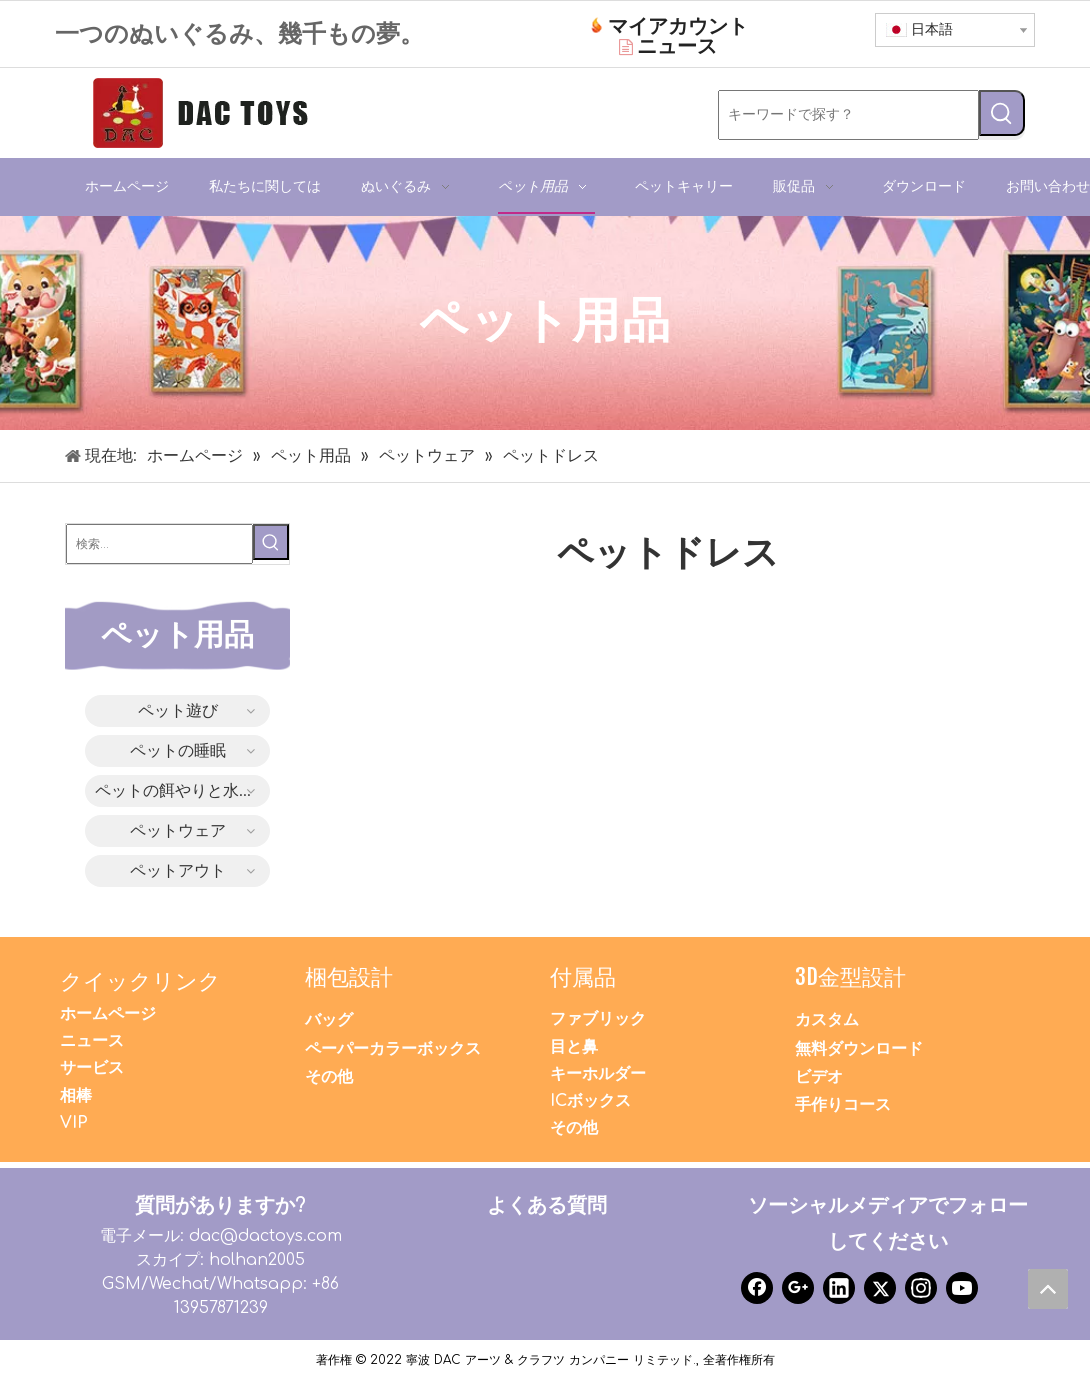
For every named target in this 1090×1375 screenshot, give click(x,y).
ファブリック (598, 1019)
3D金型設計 (850, 976)
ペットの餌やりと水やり (182, 791)
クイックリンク (140, 980)
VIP (74, 1123)
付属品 (583, 976)
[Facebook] (757, 1288)
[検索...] (159, 544)
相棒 (76, 1096)
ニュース (92, 1041)
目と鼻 (574, 1047)
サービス (92, 1068)
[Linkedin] (839, 1288)
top (1053, 1294)
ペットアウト (178, 871)
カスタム (827, 1020)
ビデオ (819, 1077)
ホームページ (108, 1014)
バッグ (329, 1020)
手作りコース (843, 1105)
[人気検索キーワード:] (1002, 113)
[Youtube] (962, 1288)
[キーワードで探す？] (848, 115)
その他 (329, 1077)
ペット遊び (178, 711)
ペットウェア (178, 831)
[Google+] (798, 1288)
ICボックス (590, 1101)
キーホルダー (598, 1074)
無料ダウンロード (859, 1049)
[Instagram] (921, 1288)
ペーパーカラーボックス (393, 1049)
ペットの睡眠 (178, 751)
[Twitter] (880, 1288)
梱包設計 (349, 976)
